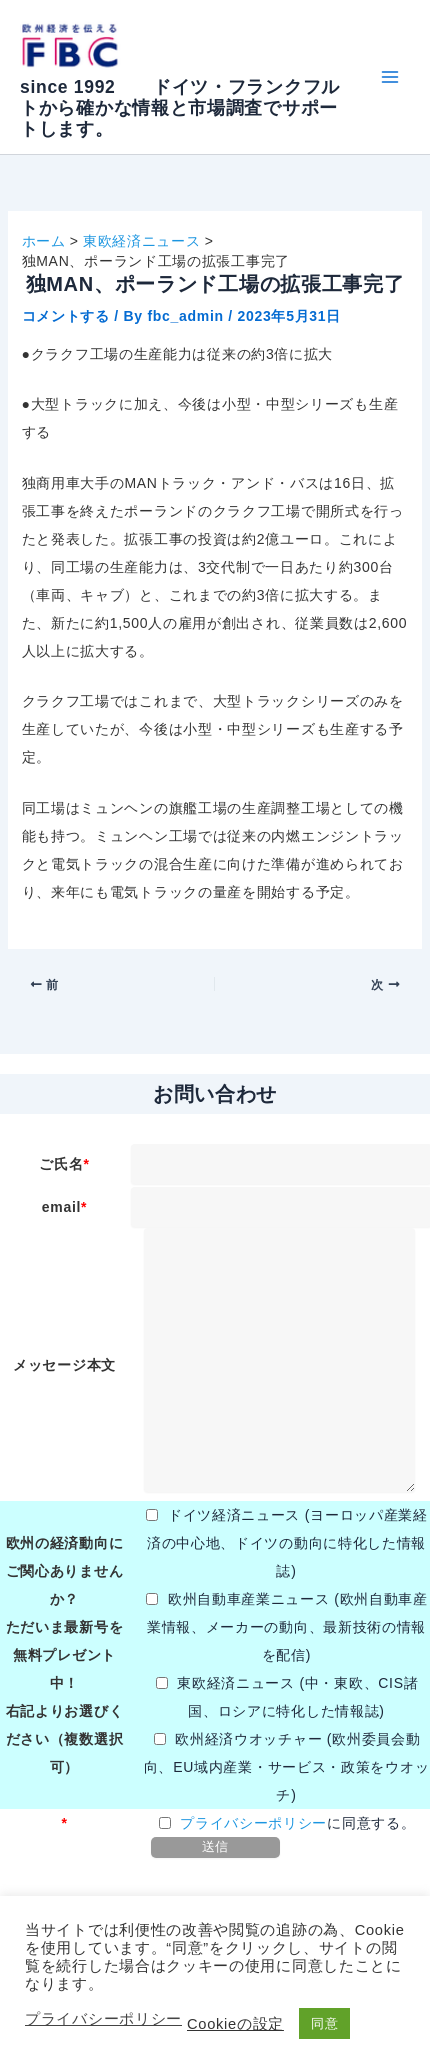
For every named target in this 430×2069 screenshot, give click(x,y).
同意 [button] (324, 2023)
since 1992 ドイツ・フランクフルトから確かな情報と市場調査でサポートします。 (180, 108)
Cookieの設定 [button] (235, 2024)
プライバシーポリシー (253, 1823)
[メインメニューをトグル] (389, 77)
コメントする (66, 316)
